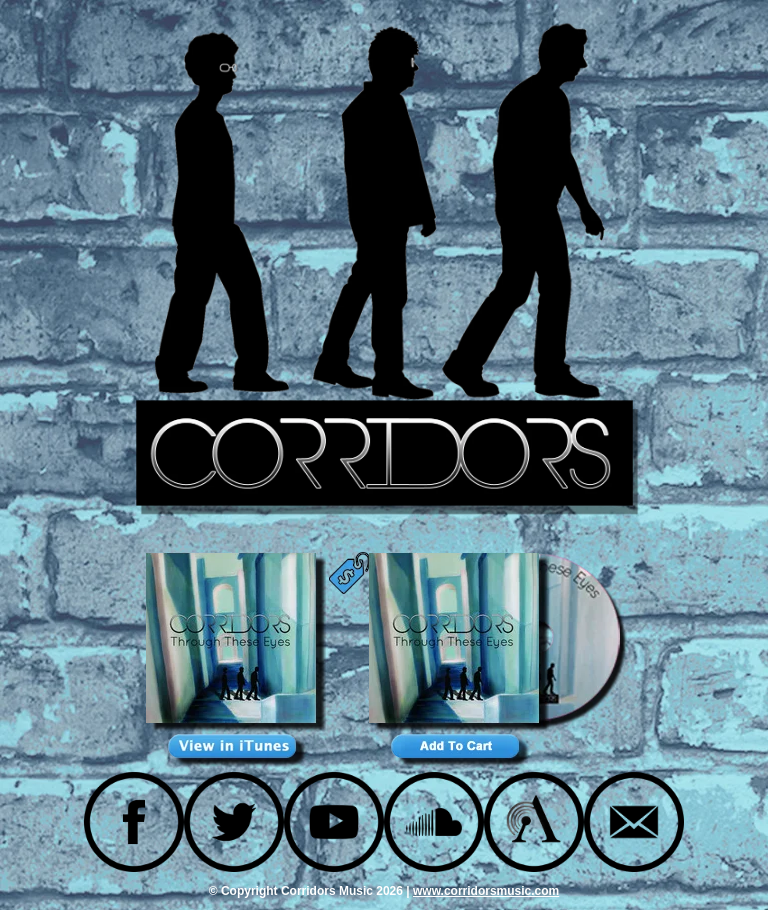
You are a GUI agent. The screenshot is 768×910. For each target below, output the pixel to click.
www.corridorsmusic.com (486, 891)
